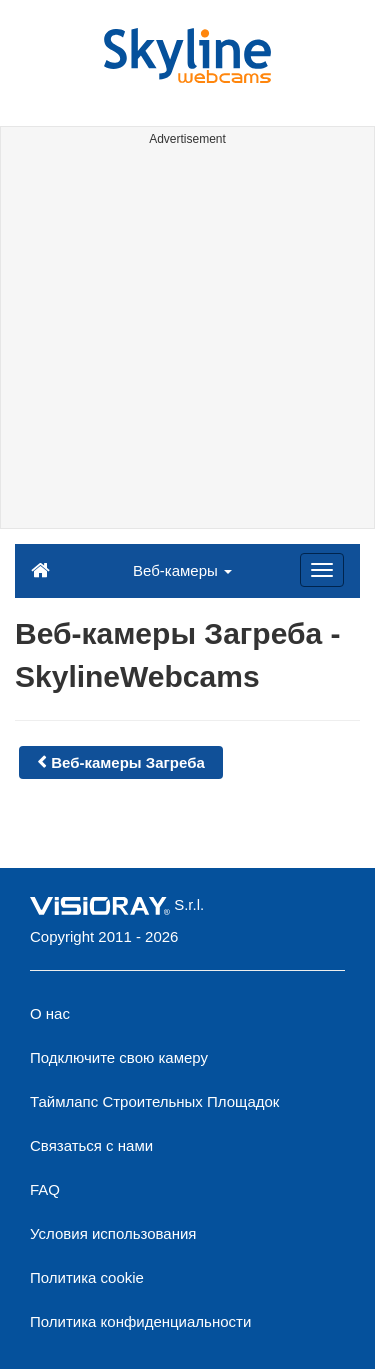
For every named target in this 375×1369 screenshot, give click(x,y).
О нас (50, 1013)
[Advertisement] (187, 340)
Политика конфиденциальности (140, 1321)
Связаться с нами (91, 1145)
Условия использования (113, 1233)
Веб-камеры (182, 570)
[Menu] (322, 570)
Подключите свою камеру (119, 1057)
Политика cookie (87, 1277)
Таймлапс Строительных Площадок (154, 1101)
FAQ (45, 1189)
